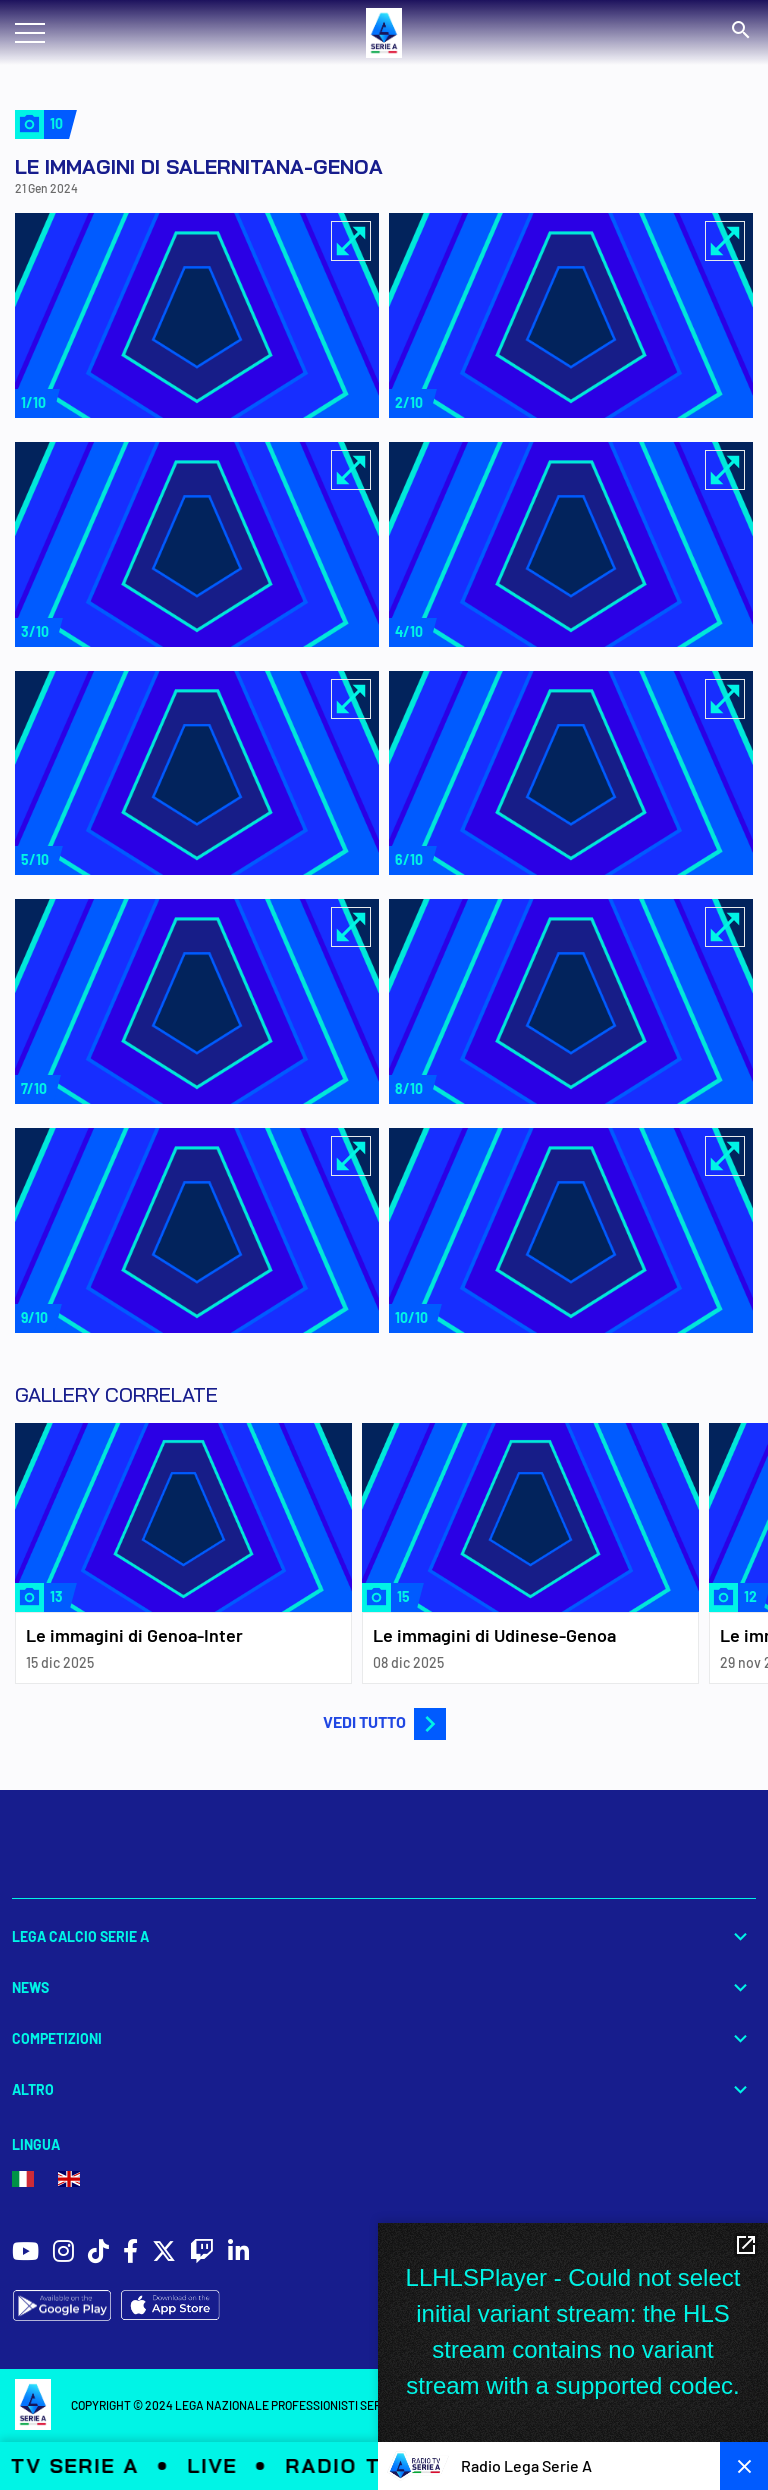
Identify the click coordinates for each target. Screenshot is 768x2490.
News (384, 1987)
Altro (384, 2089)
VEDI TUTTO (384, 1721)
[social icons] (25, 2253)
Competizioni (384, 2038)
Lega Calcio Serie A (384, 1936)
